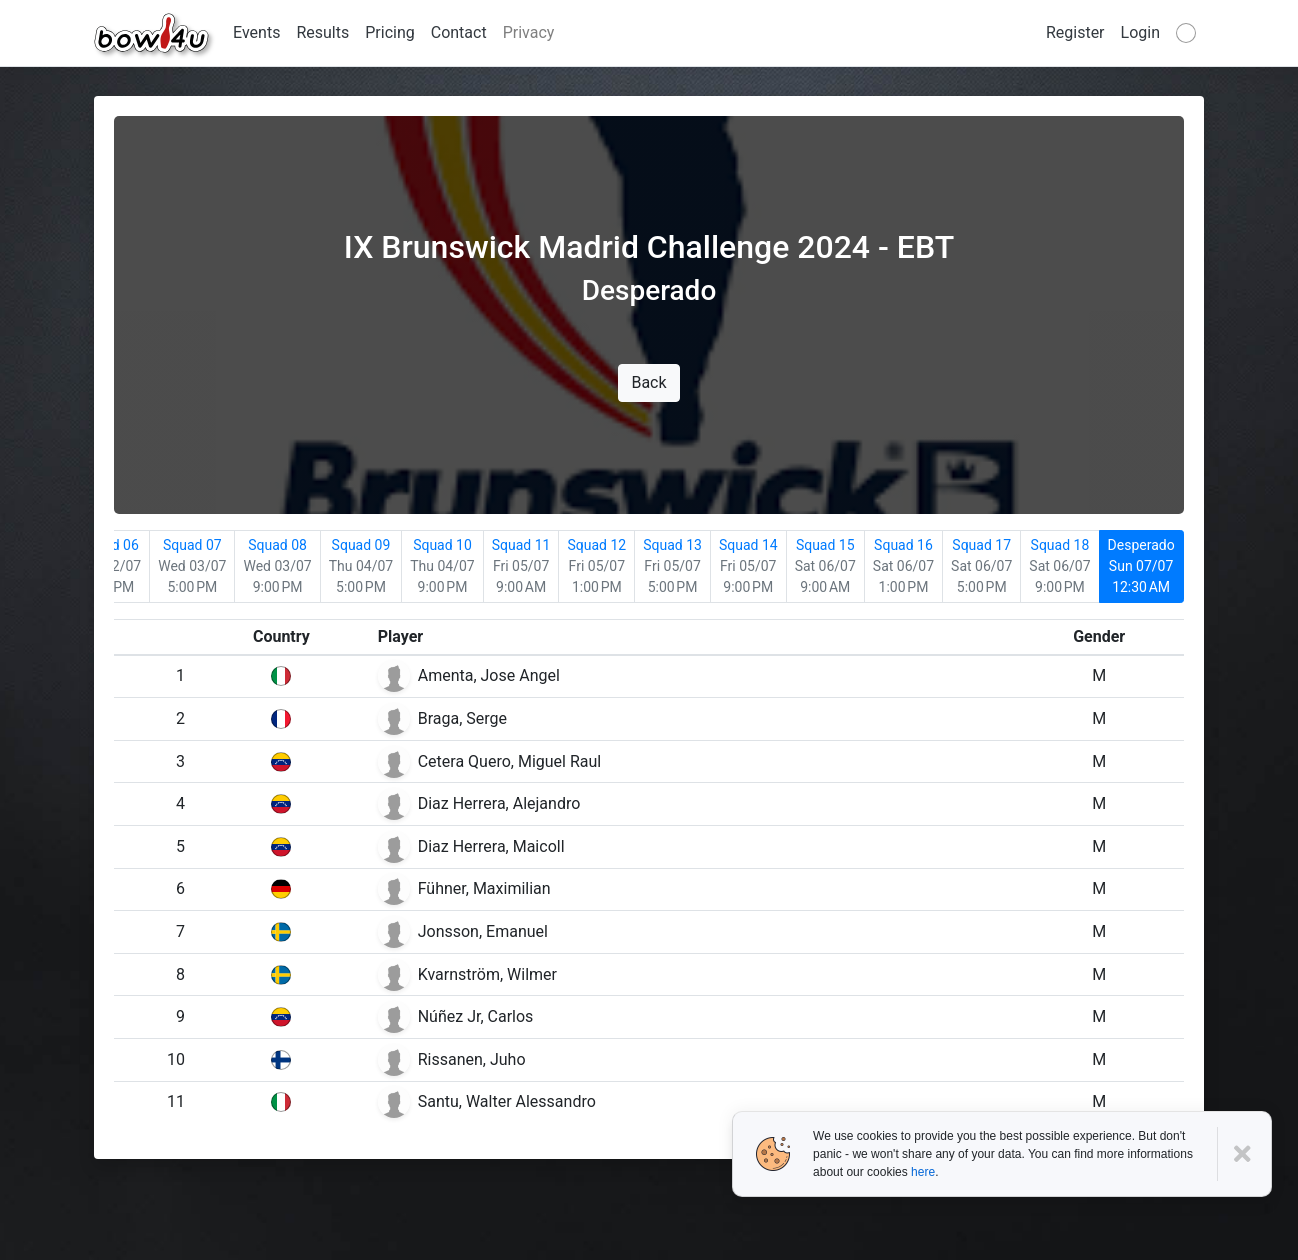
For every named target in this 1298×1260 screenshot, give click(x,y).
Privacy (529, 32)
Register (1075, 32)
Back (648, 382)
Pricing (390, 32)
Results (322, 32)
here (923, 1172)
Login (1140, 32)
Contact (459, 32)
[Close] (1244, 1154)
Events (256, 32)
